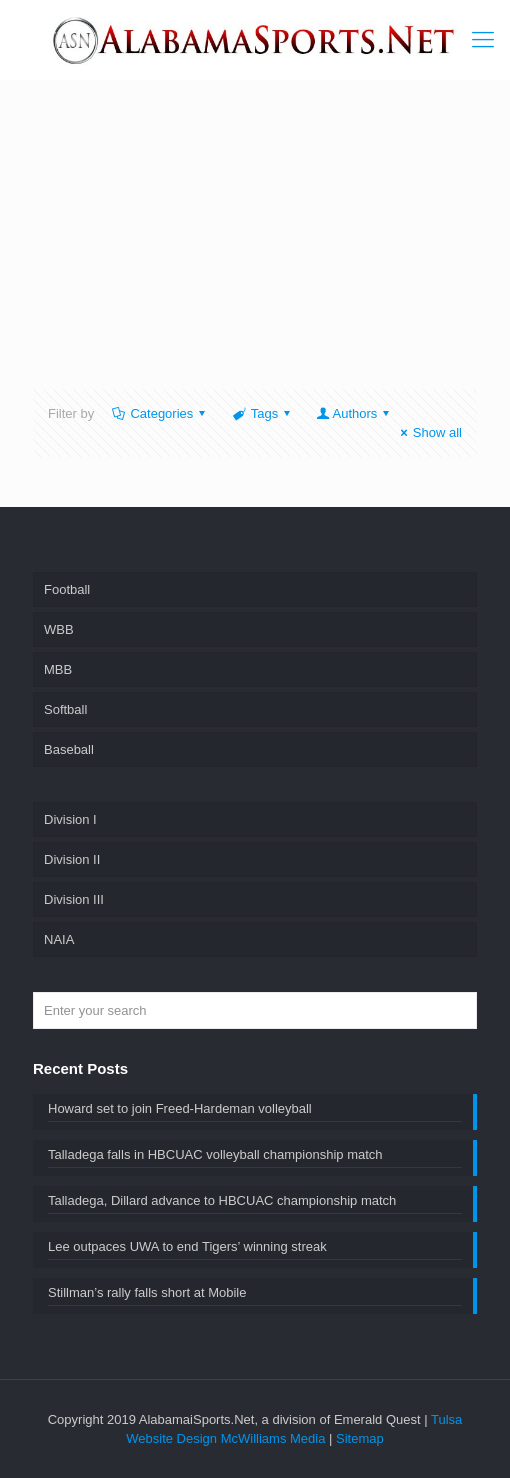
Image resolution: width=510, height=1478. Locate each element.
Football (67, 589)
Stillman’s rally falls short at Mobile (147, 1292)
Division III (74, 899)
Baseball (69, 749)
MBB (58, 669)
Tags (262, 413)
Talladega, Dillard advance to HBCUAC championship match (222, 1200)
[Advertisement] (273, 247)
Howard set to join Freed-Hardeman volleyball (180, 1108)
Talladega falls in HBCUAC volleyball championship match (215, 1154)
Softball (65, 709)
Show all (428, 432)
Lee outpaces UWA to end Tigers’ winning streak (187, 1246)
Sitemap (360, 1438)
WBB (59, 629)
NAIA (59, 939)
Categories (160, 413)
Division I (70, 819)
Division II (72, 859)
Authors (354, 413)
